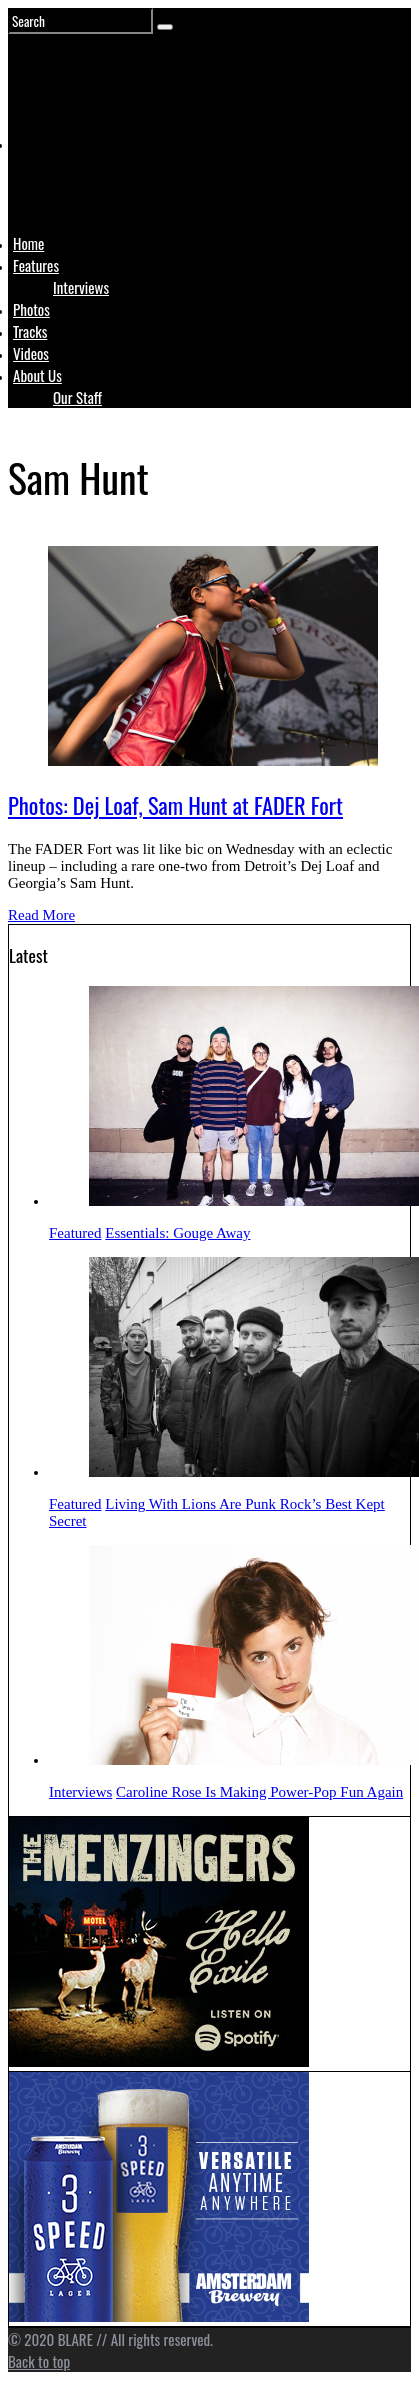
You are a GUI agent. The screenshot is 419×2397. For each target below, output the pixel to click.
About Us (37, 375)
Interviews (81, 287)
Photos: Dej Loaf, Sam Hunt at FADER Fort (175, 805)
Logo (63, 182)
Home (28, 243)
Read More (41, 915)
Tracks (30, 331)
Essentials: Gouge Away (177, 1233)
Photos (31, 309)
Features (36, 265)
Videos (31, 353)
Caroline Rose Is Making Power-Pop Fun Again (259, 1792)
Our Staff (77, 397)
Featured (75, 1233)
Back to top (39, 2361)
